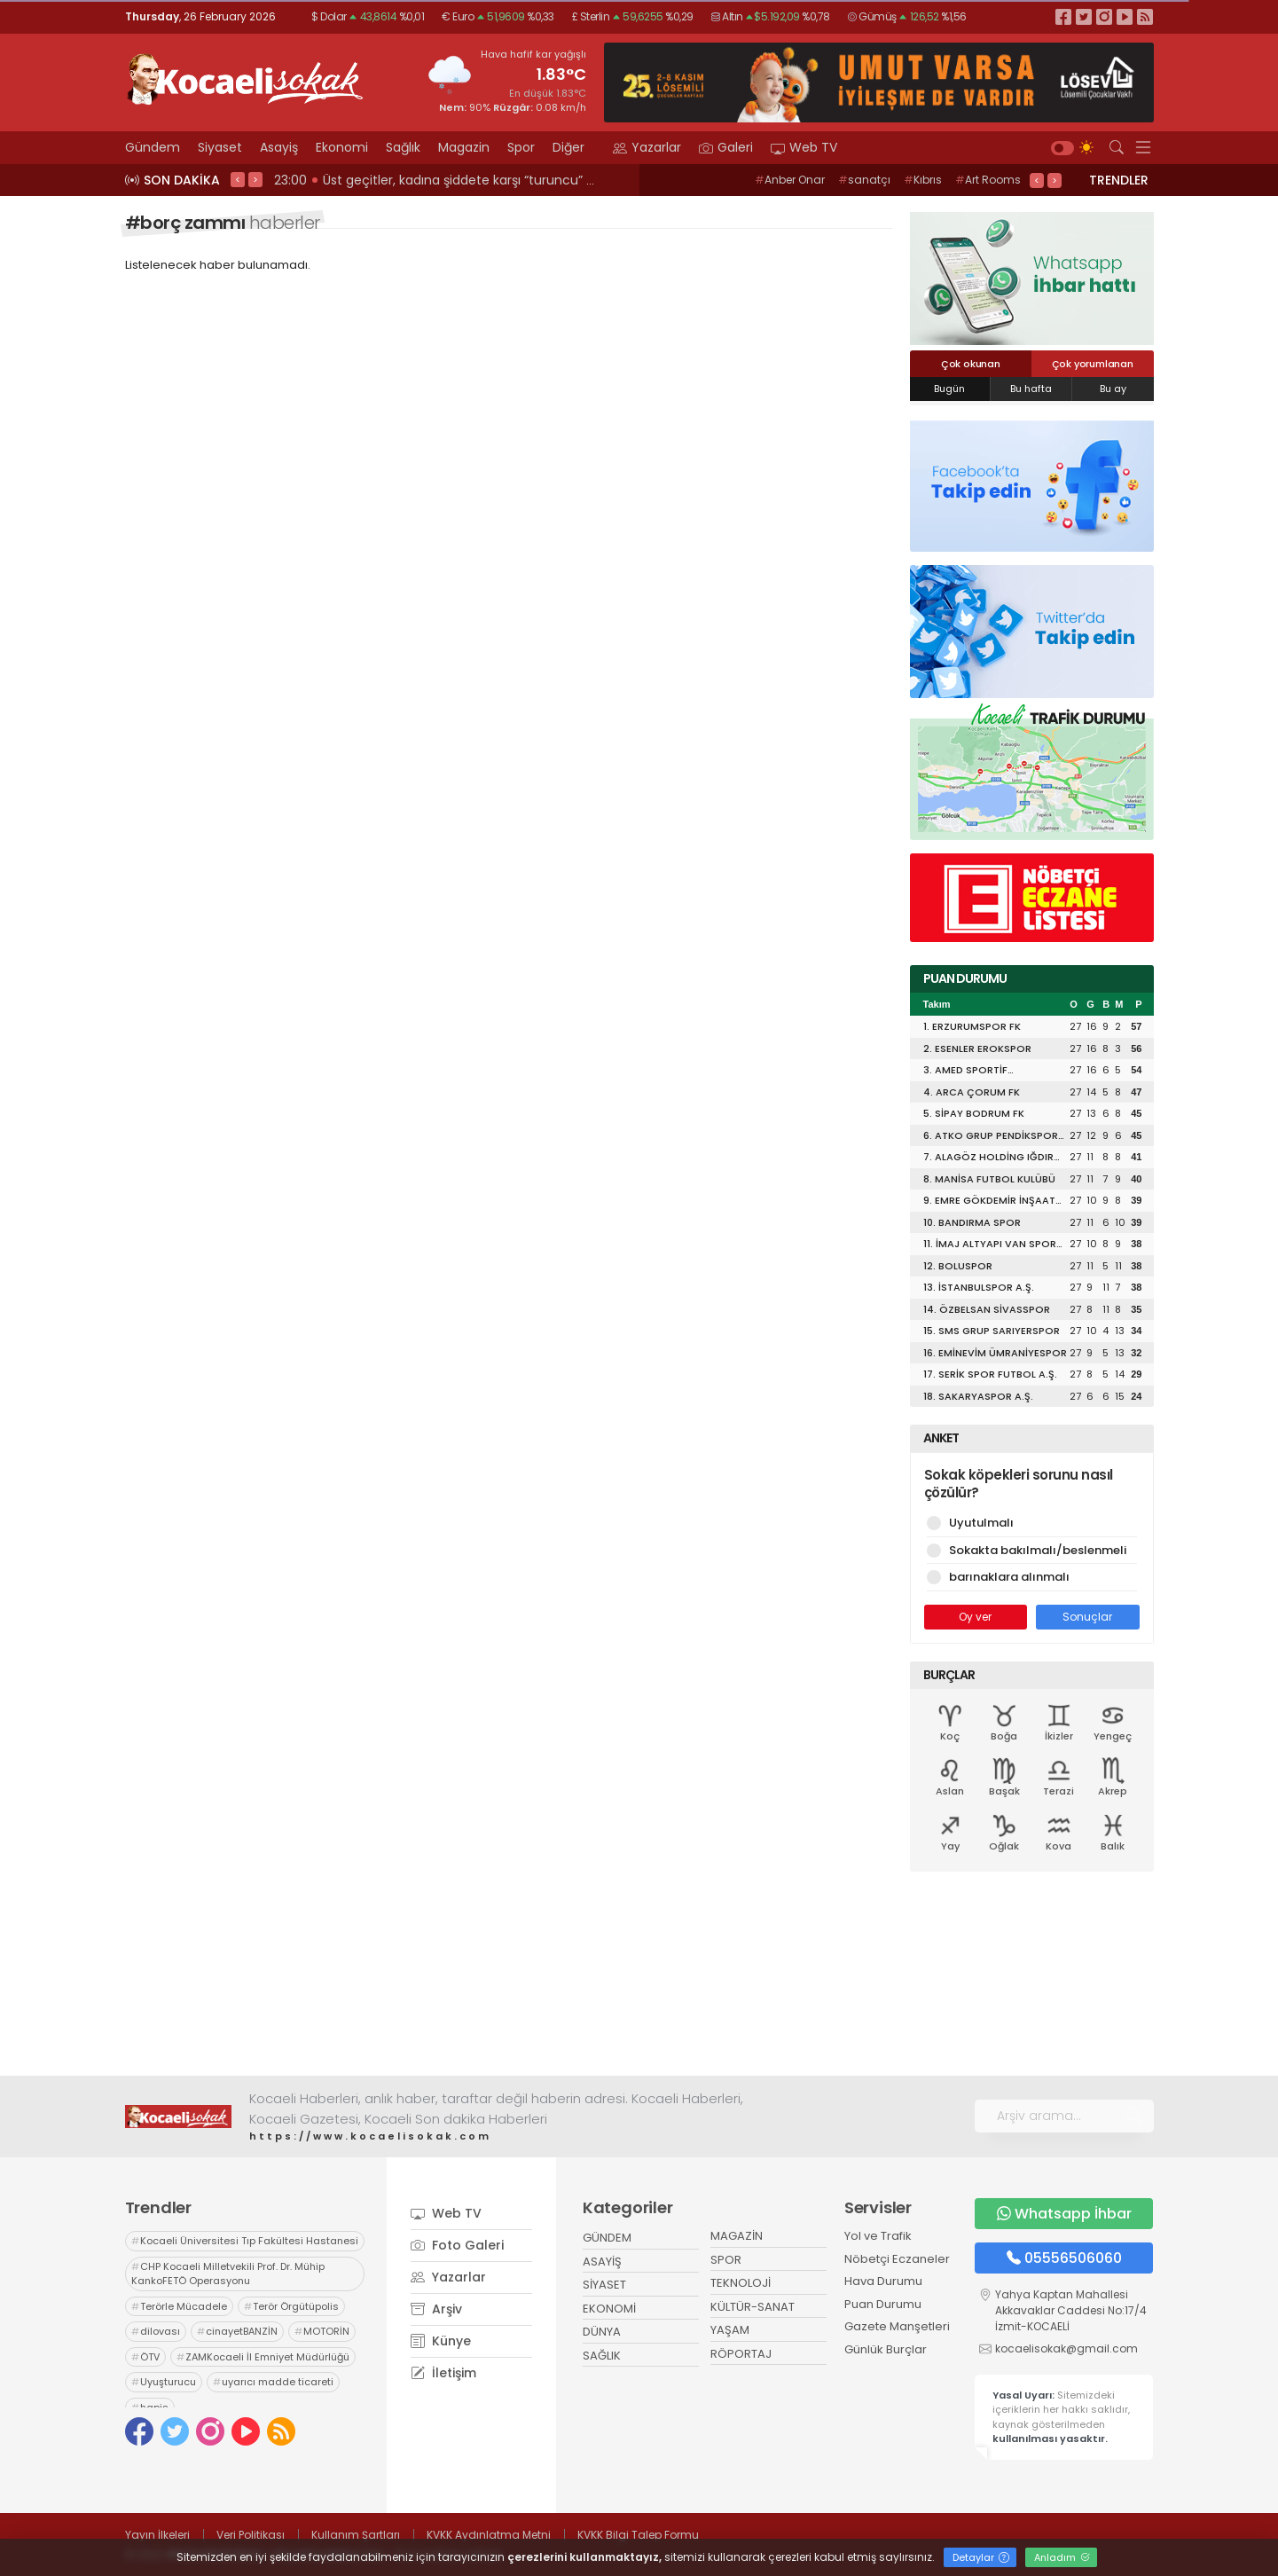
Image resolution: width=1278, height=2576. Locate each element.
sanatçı (864, 179)
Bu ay (1113, 388)
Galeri (726, 147)
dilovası (155, 2331)
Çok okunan (970, 364)
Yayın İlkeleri (157, 2534)
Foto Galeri (457, 2245)
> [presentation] (255, 179)
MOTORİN (321, 2331)
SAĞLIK (602, 2355)
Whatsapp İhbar (1064, 2213)
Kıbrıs (923, 179)
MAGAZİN (736, 2235)
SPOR (725, 2259)
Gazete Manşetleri (897, 2326)
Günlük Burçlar (885, 2349)
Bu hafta (1031, 388)
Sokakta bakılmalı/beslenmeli (1032, 1550)
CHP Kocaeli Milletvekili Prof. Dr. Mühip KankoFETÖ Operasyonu (228, 2274)
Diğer (574, 147)
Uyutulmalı (1032, 1522)
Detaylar (981, 2557)
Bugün (949, 388)
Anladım (1062, 2557)
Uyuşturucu (163, 2382)
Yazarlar (647, 147)
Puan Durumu (882, 2304)
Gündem (152, 147)
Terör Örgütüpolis (291, 2306)
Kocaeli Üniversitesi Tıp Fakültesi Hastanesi (244, 2241)
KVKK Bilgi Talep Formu (638, 2534)
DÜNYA (602, 2331)
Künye (441, 2341)
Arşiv (436, 2309)
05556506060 (1064, 2258)
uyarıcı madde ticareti (273, 2382)
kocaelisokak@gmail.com (1066, 2348)
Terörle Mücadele (179, 2306)
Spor (521, 147)
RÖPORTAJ (741, 2353)
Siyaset (220, 147)
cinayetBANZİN (237, 2331)
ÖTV (145, 2357)
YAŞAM (729, 2329)
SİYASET (604, 2284)
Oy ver (975, 1616)
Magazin (464, 147)
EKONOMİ (609, 2308)
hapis (150, 2407)
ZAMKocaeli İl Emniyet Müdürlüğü (262, 2357)
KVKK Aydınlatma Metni (489, 2534)
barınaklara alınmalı (1032, 1576)
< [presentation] (237, 179)
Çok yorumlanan (1092, 364)
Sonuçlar (1087, 1616)
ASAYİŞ (602, 2261)
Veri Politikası (250, 2534)
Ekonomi (342, 147)
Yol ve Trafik (878, 2235)
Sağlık (403, 147)
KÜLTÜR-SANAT (752, 2306)
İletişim (443, 2373)
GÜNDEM (607, 2237)
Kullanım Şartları (355, 2534)
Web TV (804, 147)
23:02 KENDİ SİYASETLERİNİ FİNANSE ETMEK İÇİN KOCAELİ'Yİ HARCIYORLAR (490, 180)
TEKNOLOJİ (740, 2282)
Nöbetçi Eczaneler (897, 2258)
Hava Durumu (883, 2281)
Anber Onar (790, 179)
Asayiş (279, 147)
